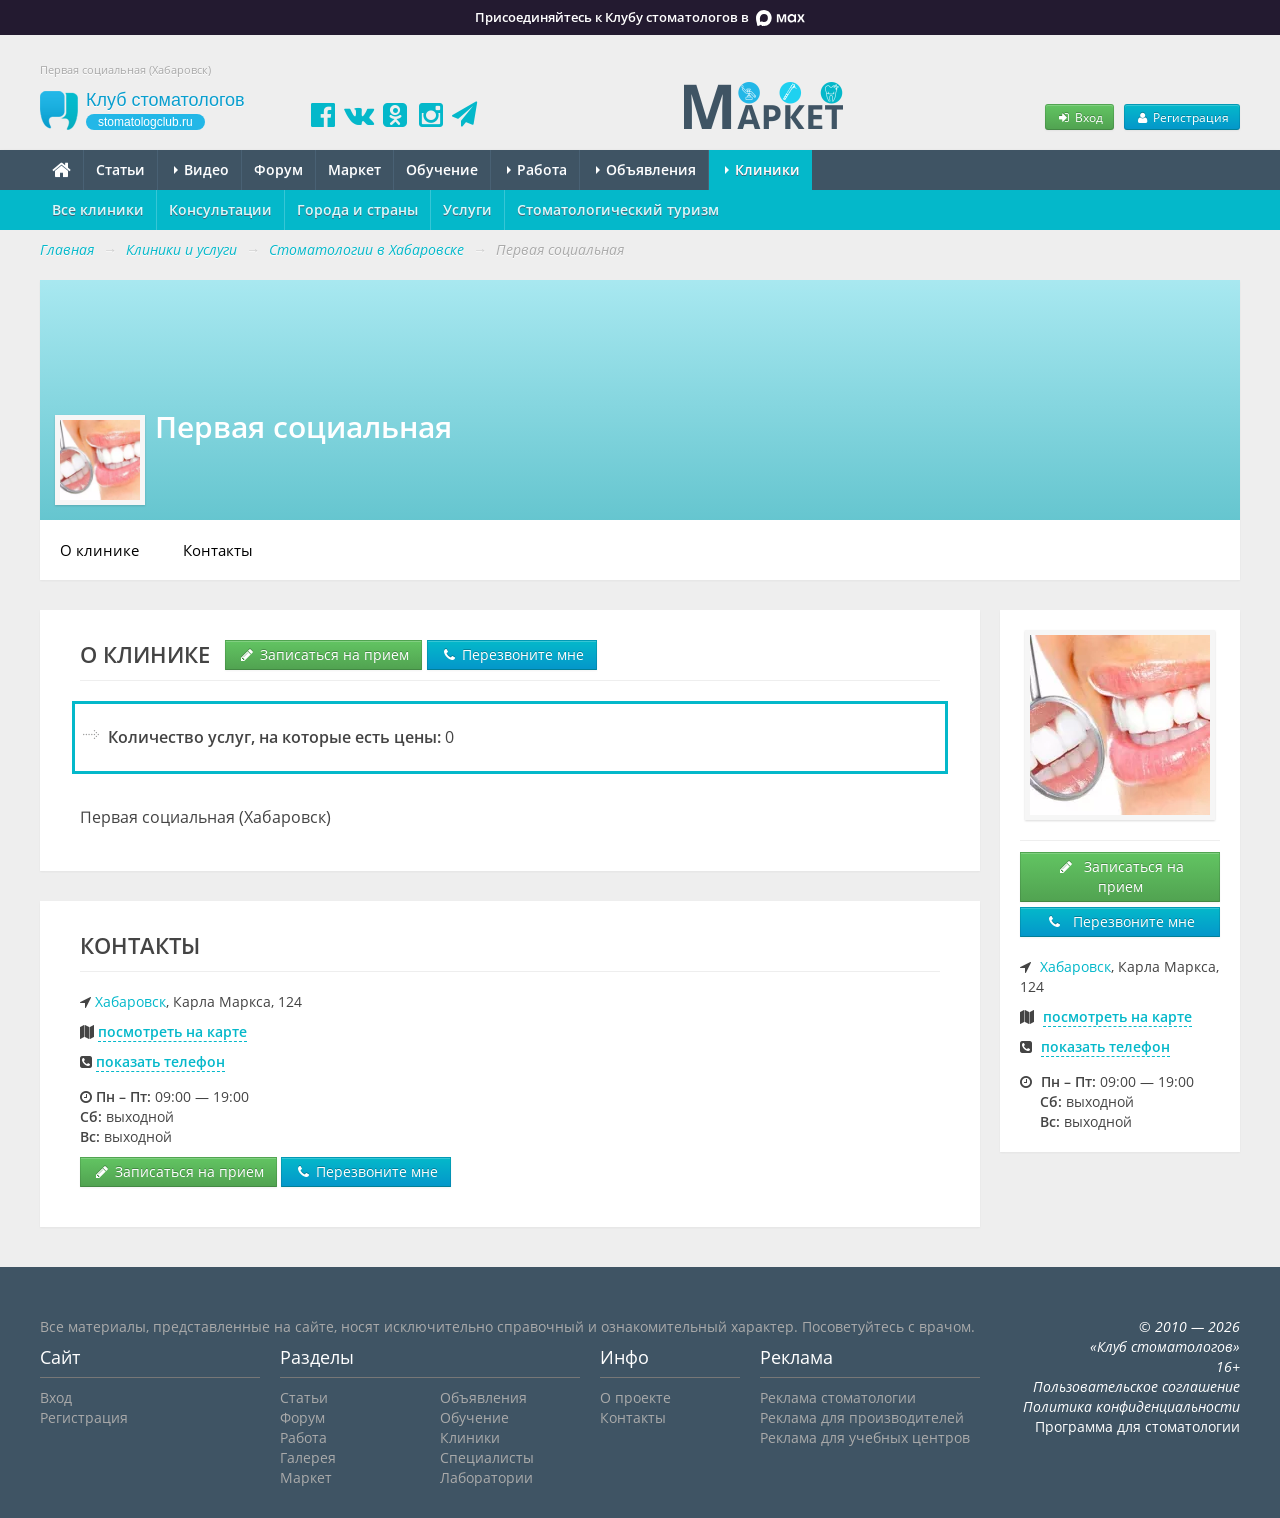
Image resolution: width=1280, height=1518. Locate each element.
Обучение (442, 169)
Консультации (220, 209)
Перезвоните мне (512, 654)
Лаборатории (486, 1477)
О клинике (99, 550)
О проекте (635, 1397)
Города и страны (357, 209)
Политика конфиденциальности (1131, 1406)
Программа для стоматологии (1137, 1426)
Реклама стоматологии (838, 1397)
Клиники (762, 169)
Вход (1079, 117)
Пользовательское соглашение (1136, 1386)
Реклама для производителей (862, 1417)
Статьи (120, 169)
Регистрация (1182, 117)
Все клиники (98, 209)
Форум (278, 169)
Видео (201, 169)
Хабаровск (130, 1001)
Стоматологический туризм (618, 209)
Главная (67, 249)
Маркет (354, 169)
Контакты (218, 550)
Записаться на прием (323, 654)
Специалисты (487, 1457)
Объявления (646, 169)
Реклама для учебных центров (865, 1437)
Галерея (308, 1457)
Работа (537, 169)
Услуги (467, 209)
